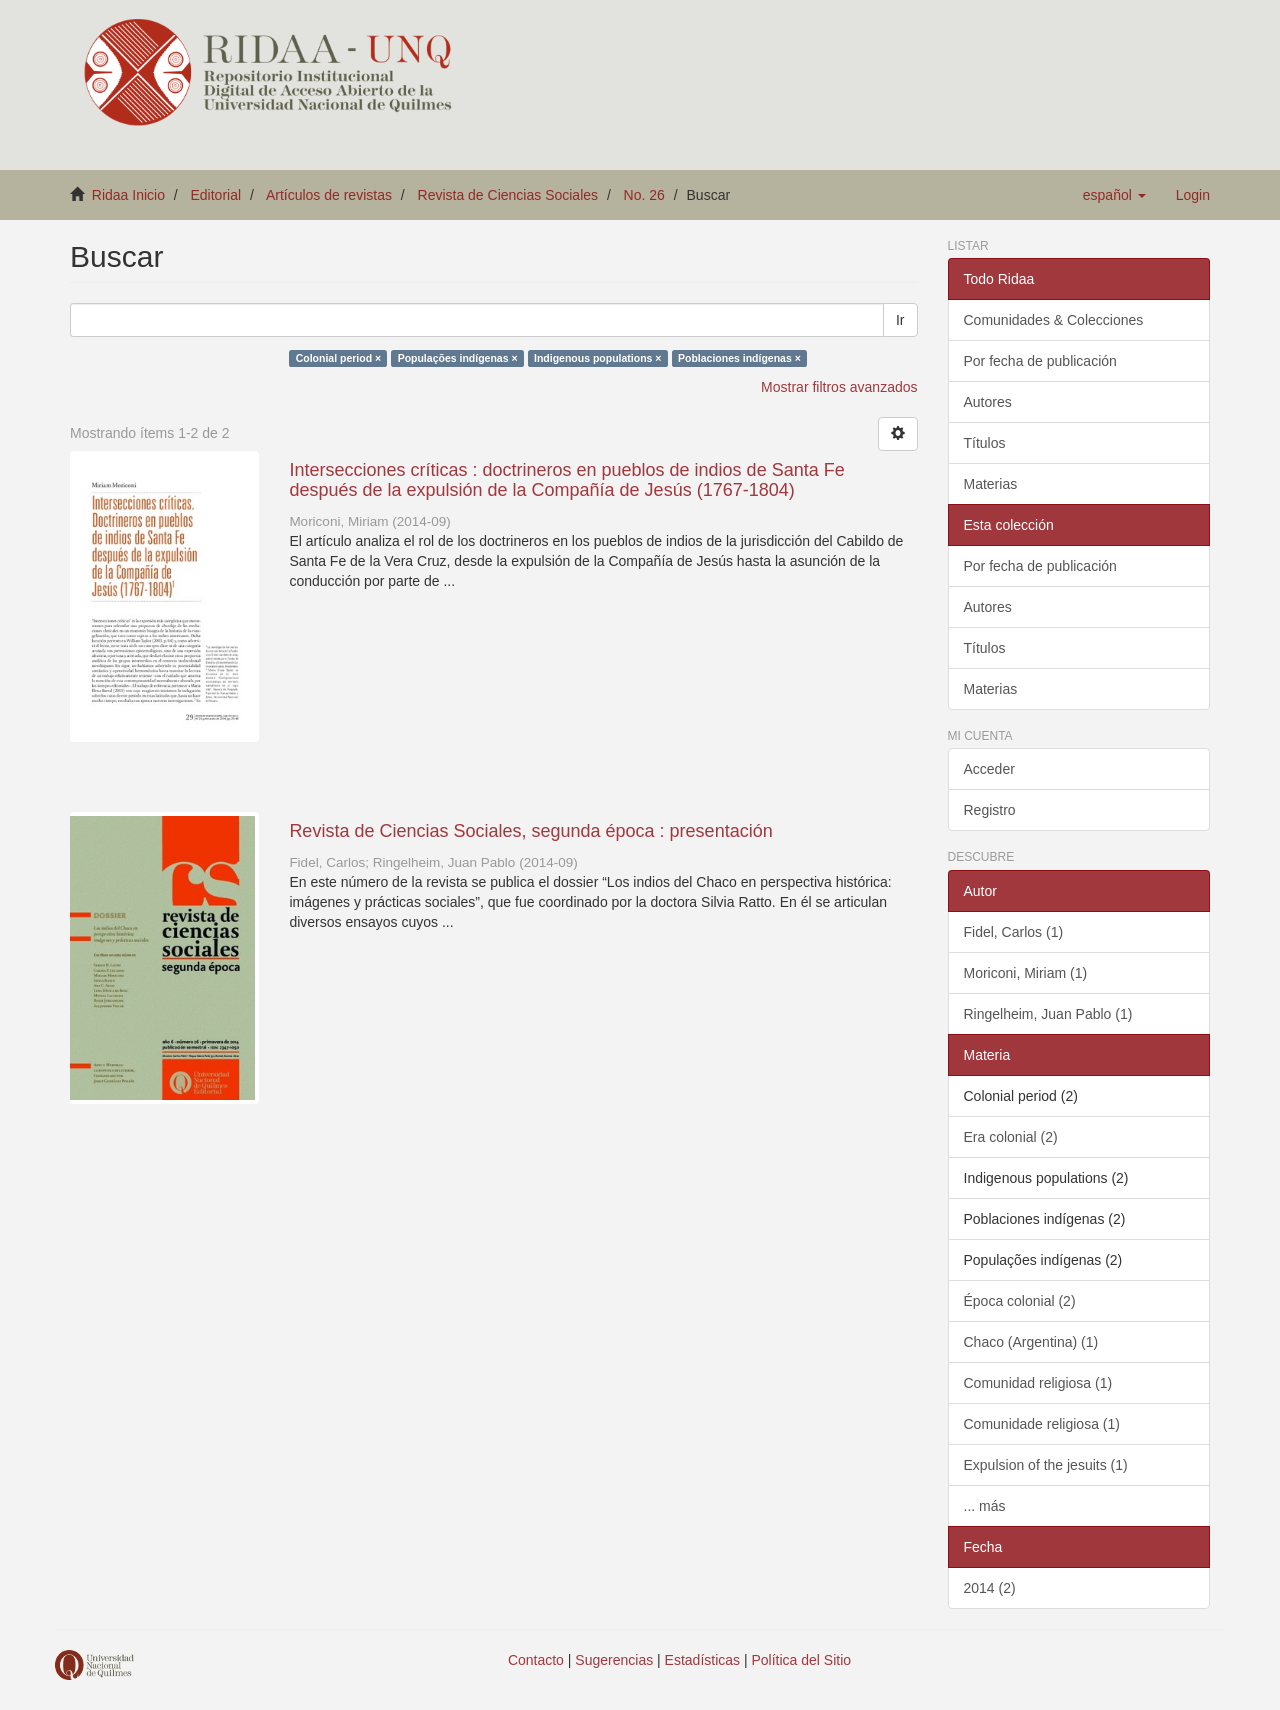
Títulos (985, 443)
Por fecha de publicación (1040, 361)
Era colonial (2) (1011, 1137)
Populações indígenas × (458, 358)
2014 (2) (990, 1588)
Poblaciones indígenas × (739, 358)
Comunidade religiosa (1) (1042, 1424)
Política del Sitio (802, 1660)
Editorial (216, 195)
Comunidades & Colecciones (1054, 320)
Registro (990, 810)
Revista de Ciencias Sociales (508, 195)
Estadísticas (702, 1660)
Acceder (989, 769)
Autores (988, 402)
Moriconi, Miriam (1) (1026, 973)
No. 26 (644, 195)
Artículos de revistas (329, 195)
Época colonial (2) (1020, 1301)
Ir (900, 320)
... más (985, 1506)
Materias (991, 484)
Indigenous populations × (597, 358)
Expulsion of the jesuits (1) (1046, 1465)
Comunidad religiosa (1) (1038, 1383)
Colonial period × (338, 358)
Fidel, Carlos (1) (1014, 932)
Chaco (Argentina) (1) (1031, 1342)
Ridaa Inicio (128, 195)
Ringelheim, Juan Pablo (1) (1048, 1014)
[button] (1114, 195)
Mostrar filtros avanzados (839, 387)
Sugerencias (614, 1660)
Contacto (536, 1660)
